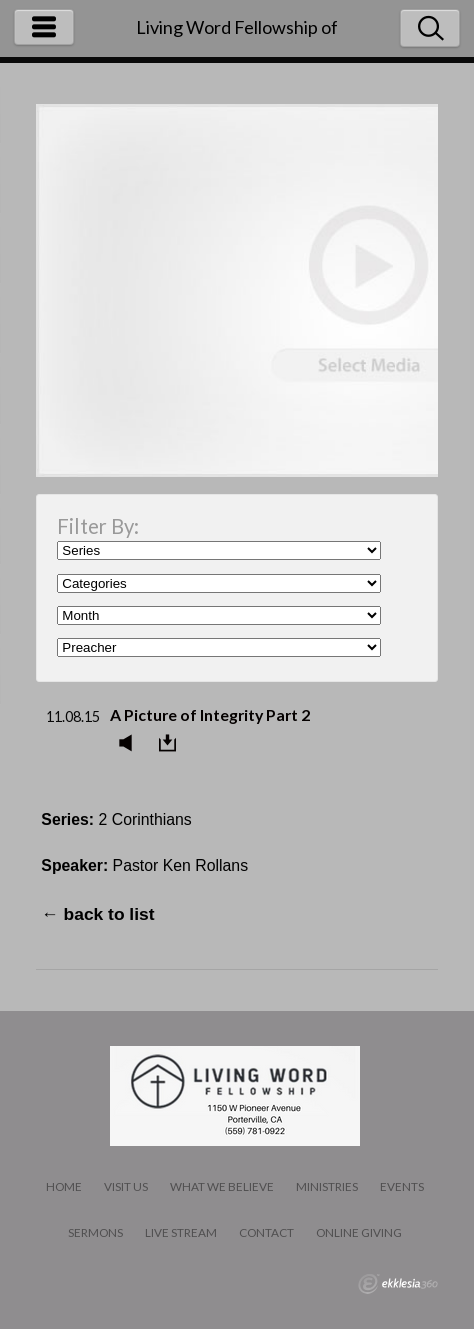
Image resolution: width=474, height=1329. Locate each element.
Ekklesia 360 (398, 1284)
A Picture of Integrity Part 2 (210, 714)
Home (64, 1186)
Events (402, 1186)
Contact (266, 1232)
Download (173, 743)
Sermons (95, 1232)
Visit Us (126, 1186)
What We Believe (222, 1186)
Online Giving (359, 1232)
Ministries (327, 1186)
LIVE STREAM (181, 1232)
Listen (131, 743)
